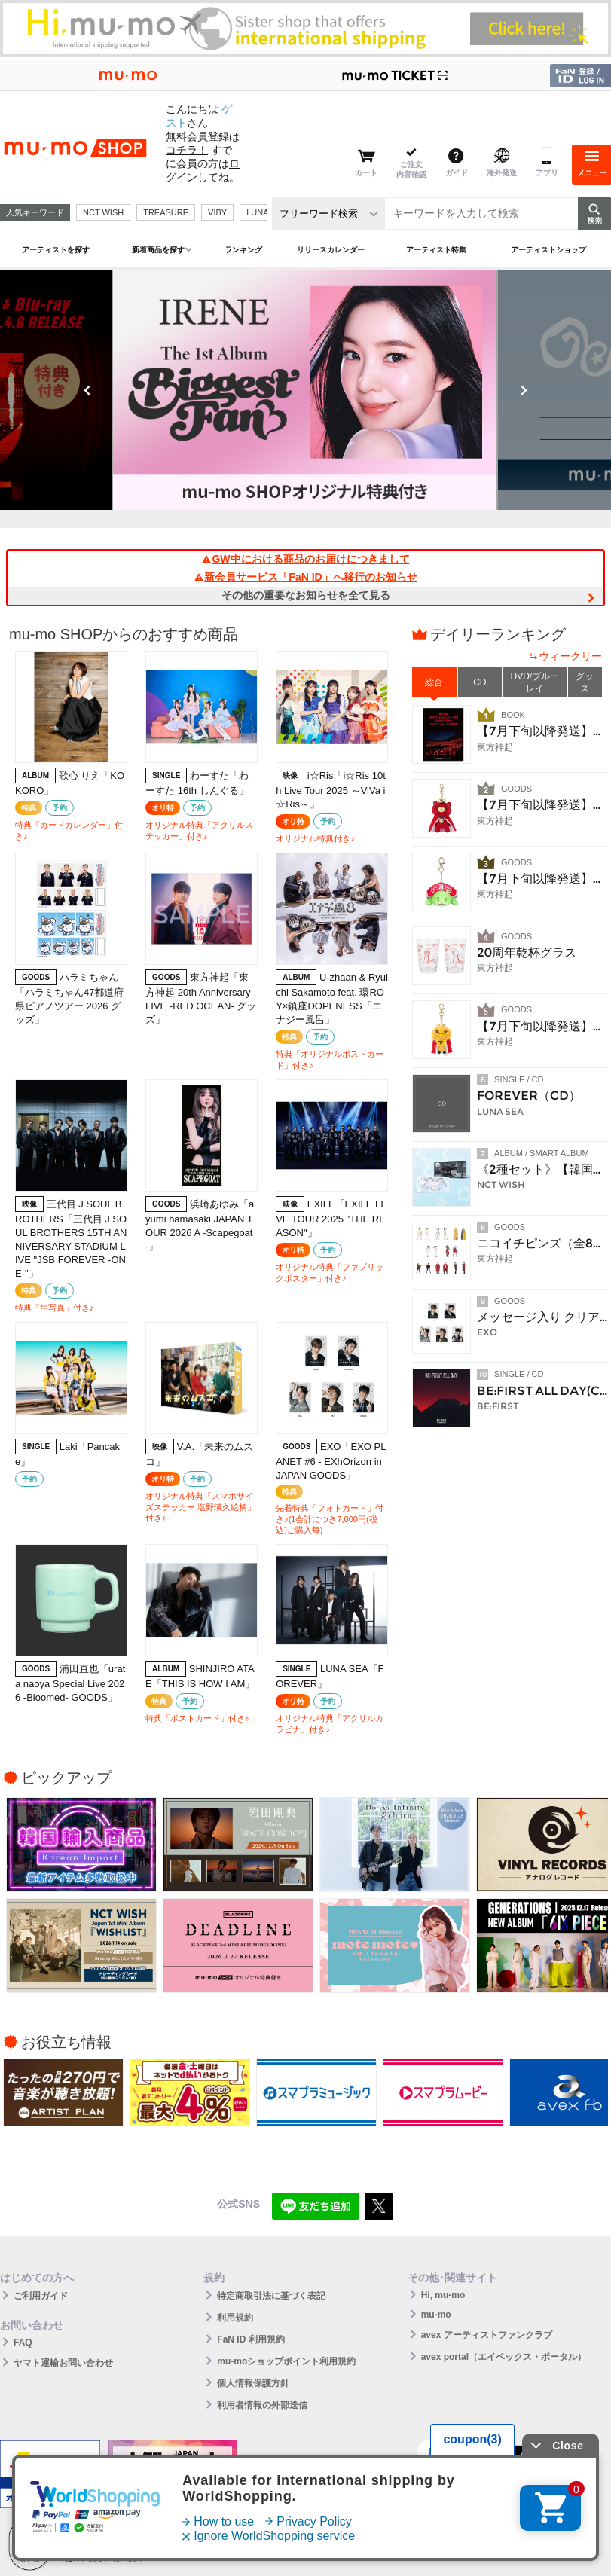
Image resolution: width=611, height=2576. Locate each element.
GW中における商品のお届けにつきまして (305, 559)
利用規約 (235, 2317)
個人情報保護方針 (253, 2383)
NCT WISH (103, 212)
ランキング (243, 250)
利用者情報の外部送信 (262, 2405)
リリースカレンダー (331, 250)
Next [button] (524, 390)
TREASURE (165, 212)
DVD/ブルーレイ (535, 682)
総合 (434, 682)
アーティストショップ (548, 250)
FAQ (23, 2342)
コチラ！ (187, 150)
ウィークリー (570, 656)
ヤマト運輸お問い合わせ (63, 2363)
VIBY (217, 212)
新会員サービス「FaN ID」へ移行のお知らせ (305, 577)
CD (479, 682)
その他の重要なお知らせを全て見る (305, 595)
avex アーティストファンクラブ (486, 2335)
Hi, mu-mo (443, 2295)
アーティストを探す (56, 250)
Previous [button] (87, 390)
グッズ (585, 682)
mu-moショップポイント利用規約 (286, 2361)
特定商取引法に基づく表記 (271, 2296)
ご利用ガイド (41, 2296)
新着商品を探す (158, 250)
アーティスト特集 (436, 250)
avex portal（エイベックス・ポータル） (503, 2357)
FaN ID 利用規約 (250, 2339)
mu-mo (436, 2314)
